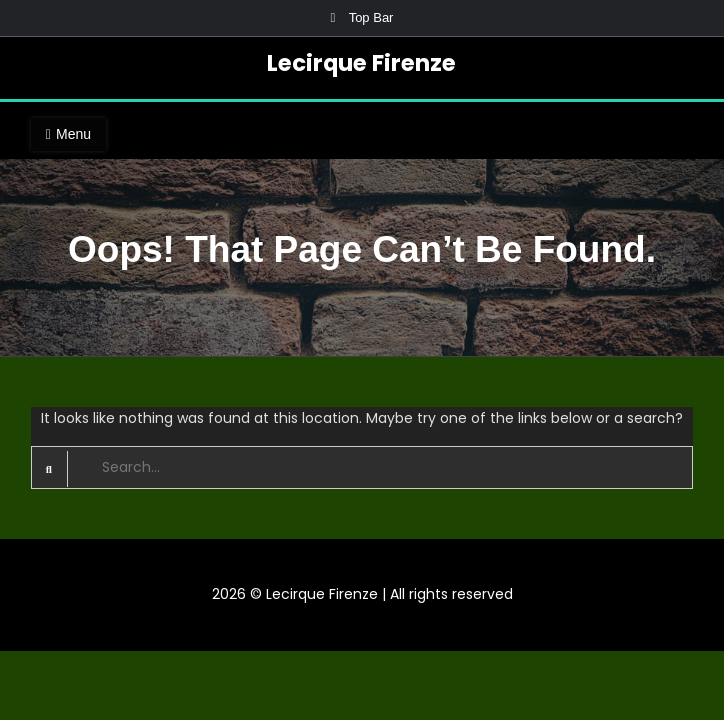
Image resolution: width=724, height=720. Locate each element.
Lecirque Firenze (361, 63)
